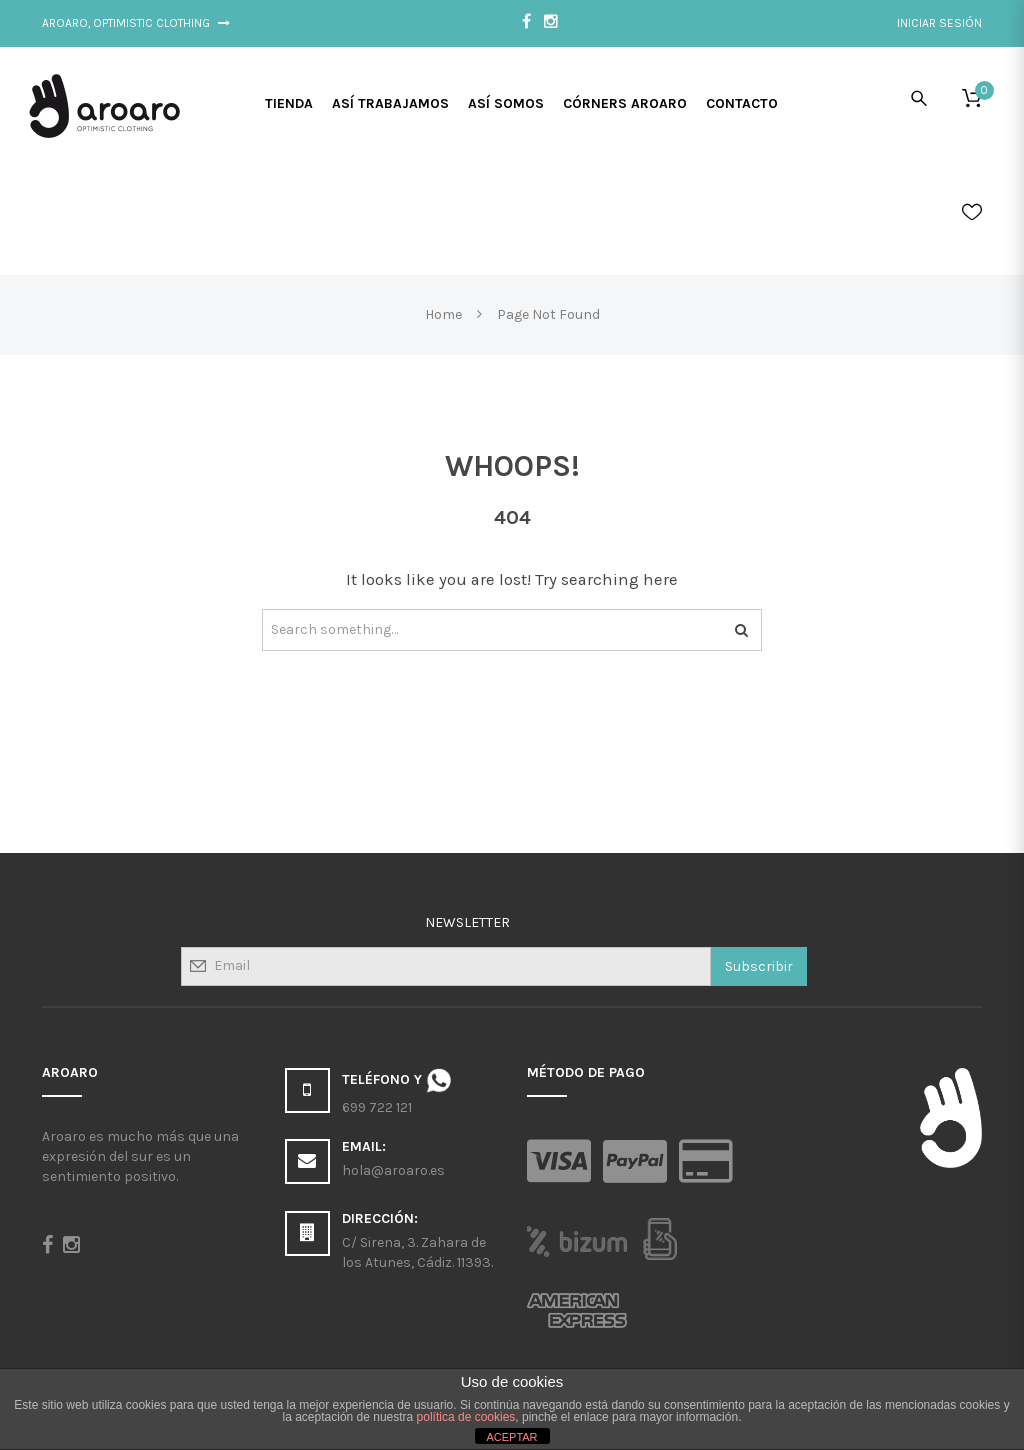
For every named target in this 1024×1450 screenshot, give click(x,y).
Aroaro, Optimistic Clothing (136, 23)
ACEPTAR (511, 1437)
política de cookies (466, 1417)
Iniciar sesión (939, 23)
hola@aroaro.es (393, 1170)
